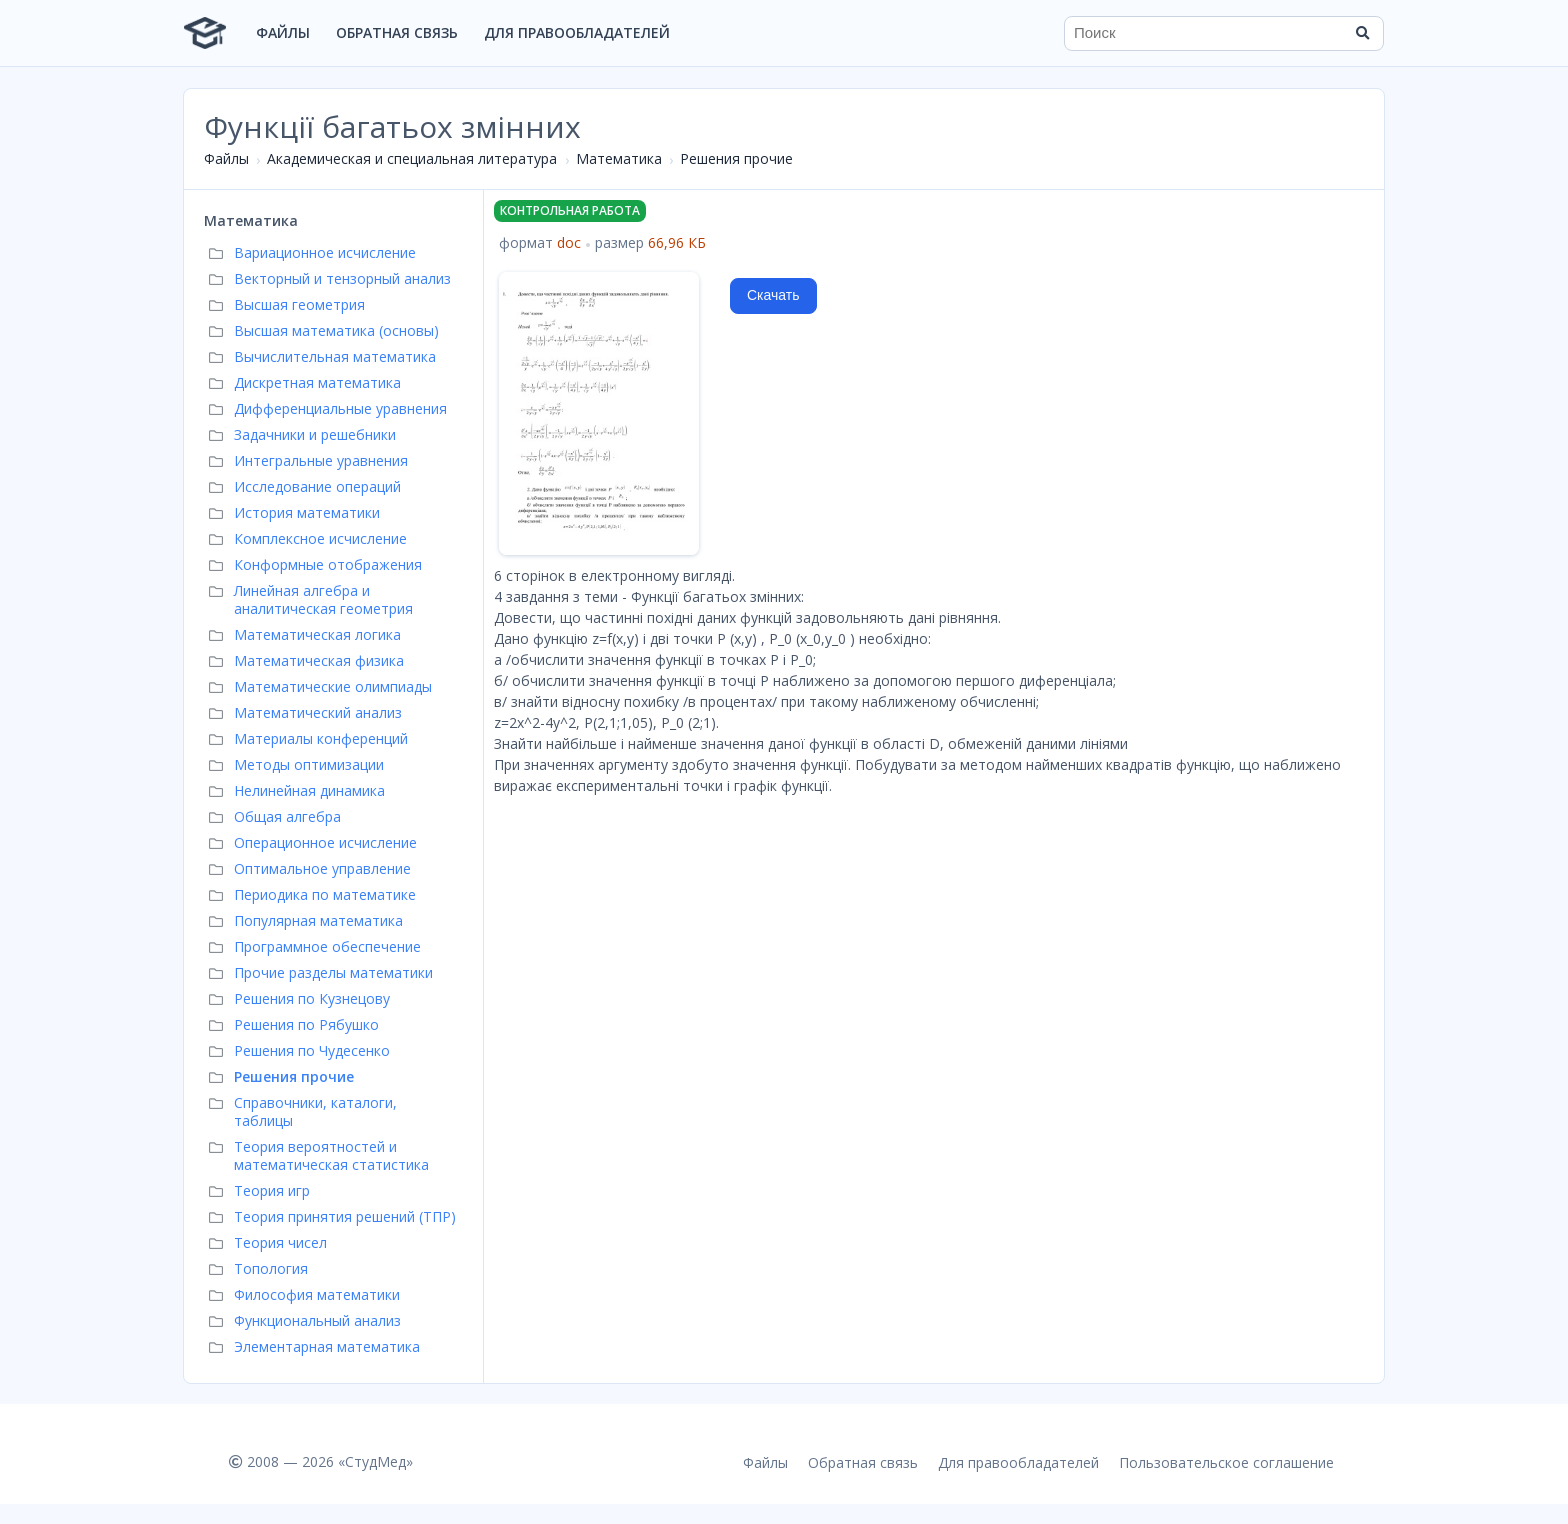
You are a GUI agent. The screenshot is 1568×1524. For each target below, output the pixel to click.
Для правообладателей (577, 32)
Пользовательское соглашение (1226, 1462)
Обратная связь (397, 32)
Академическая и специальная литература (412, 158)
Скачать (773, 295)
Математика (619, 158)
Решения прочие (736, 158)
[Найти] (1362, 33)
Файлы (283, 32)
